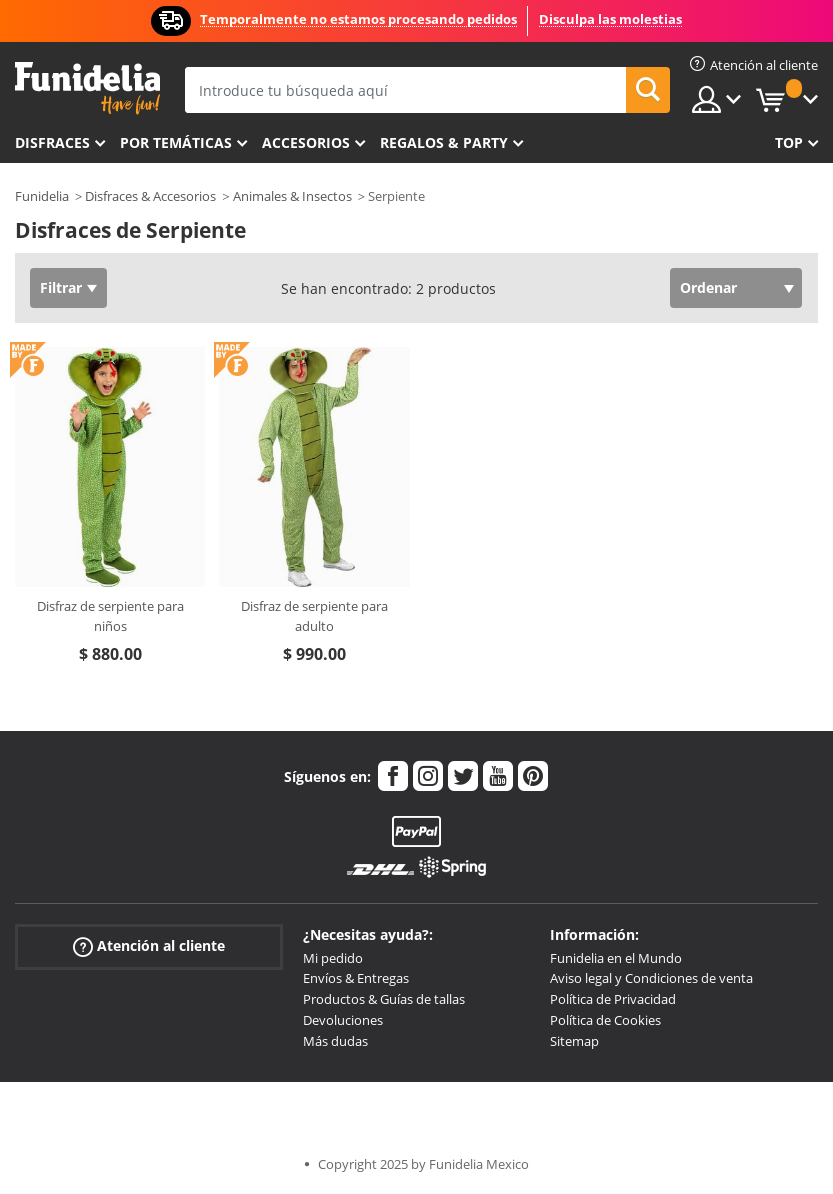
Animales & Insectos (292, 196)
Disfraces (52, 142)
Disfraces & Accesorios (150, 196)
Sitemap (574, 1041)
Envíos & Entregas (356, 978)
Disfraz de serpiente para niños (110, 616)
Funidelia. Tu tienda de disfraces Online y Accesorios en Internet (87, 88)
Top (789, 142)
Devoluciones (343, 1020)
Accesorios (306, 142)
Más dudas (335, 1041)
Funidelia (42, 196)
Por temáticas (176, 142)
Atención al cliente (149, 945)
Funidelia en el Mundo (616, 958)
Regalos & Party (444, 142)
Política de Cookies (605, 1020)
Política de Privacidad (613, 999)
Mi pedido (333, 958)
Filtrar (61, 287)
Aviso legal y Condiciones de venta (651, 978)
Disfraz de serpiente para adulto (314, 616)
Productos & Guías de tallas (384, 999)
